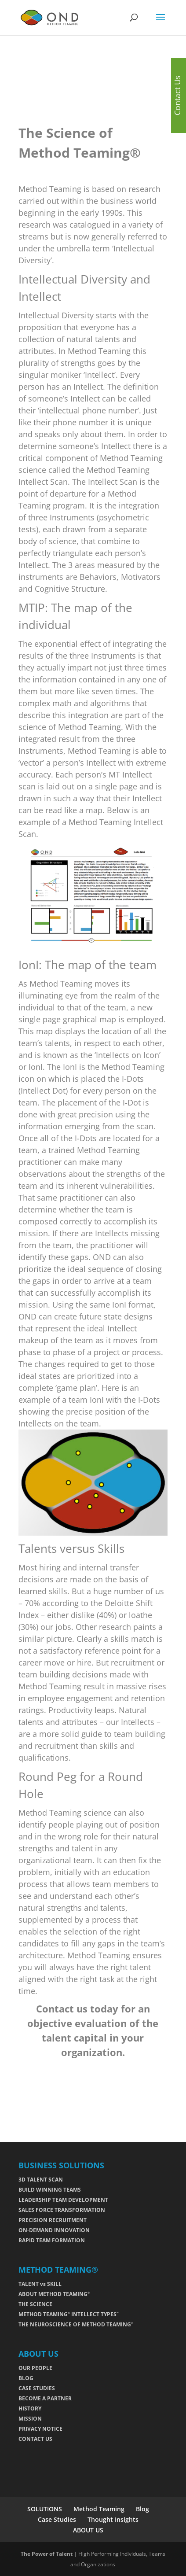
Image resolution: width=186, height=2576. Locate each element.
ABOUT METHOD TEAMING (54, 2294)
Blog (142, 2509)
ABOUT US (88, 2530)
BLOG (25, 2378)
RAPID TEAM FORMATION (51, 2240)
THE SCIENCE (35, 2304)
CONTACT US (35, 2439)
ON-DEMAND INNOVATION (54, 2230)
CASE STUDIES (36, 2388)
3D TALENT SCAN (40, 2179)
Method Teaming (98, 2509)
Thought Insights (113, 2519)
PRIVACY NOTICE (40, 2428)
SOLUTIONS (44, 2509)
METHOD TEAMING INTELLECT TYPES (68, 2314)
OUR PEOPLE (35, 2368)
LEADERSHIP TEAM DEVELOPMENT (63, 2200)
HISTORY (29, 2408)
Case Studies (57, 2519)
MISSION (30, 2418)
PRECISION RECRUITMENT (52, 2220)
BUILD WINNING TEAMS (49, 2189)
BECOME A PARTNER (45, 2398)
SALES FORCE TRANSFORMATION (61, 2210)
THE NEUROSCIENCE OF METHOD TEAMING (75, 2324)
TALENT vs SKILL (40, 2284)
